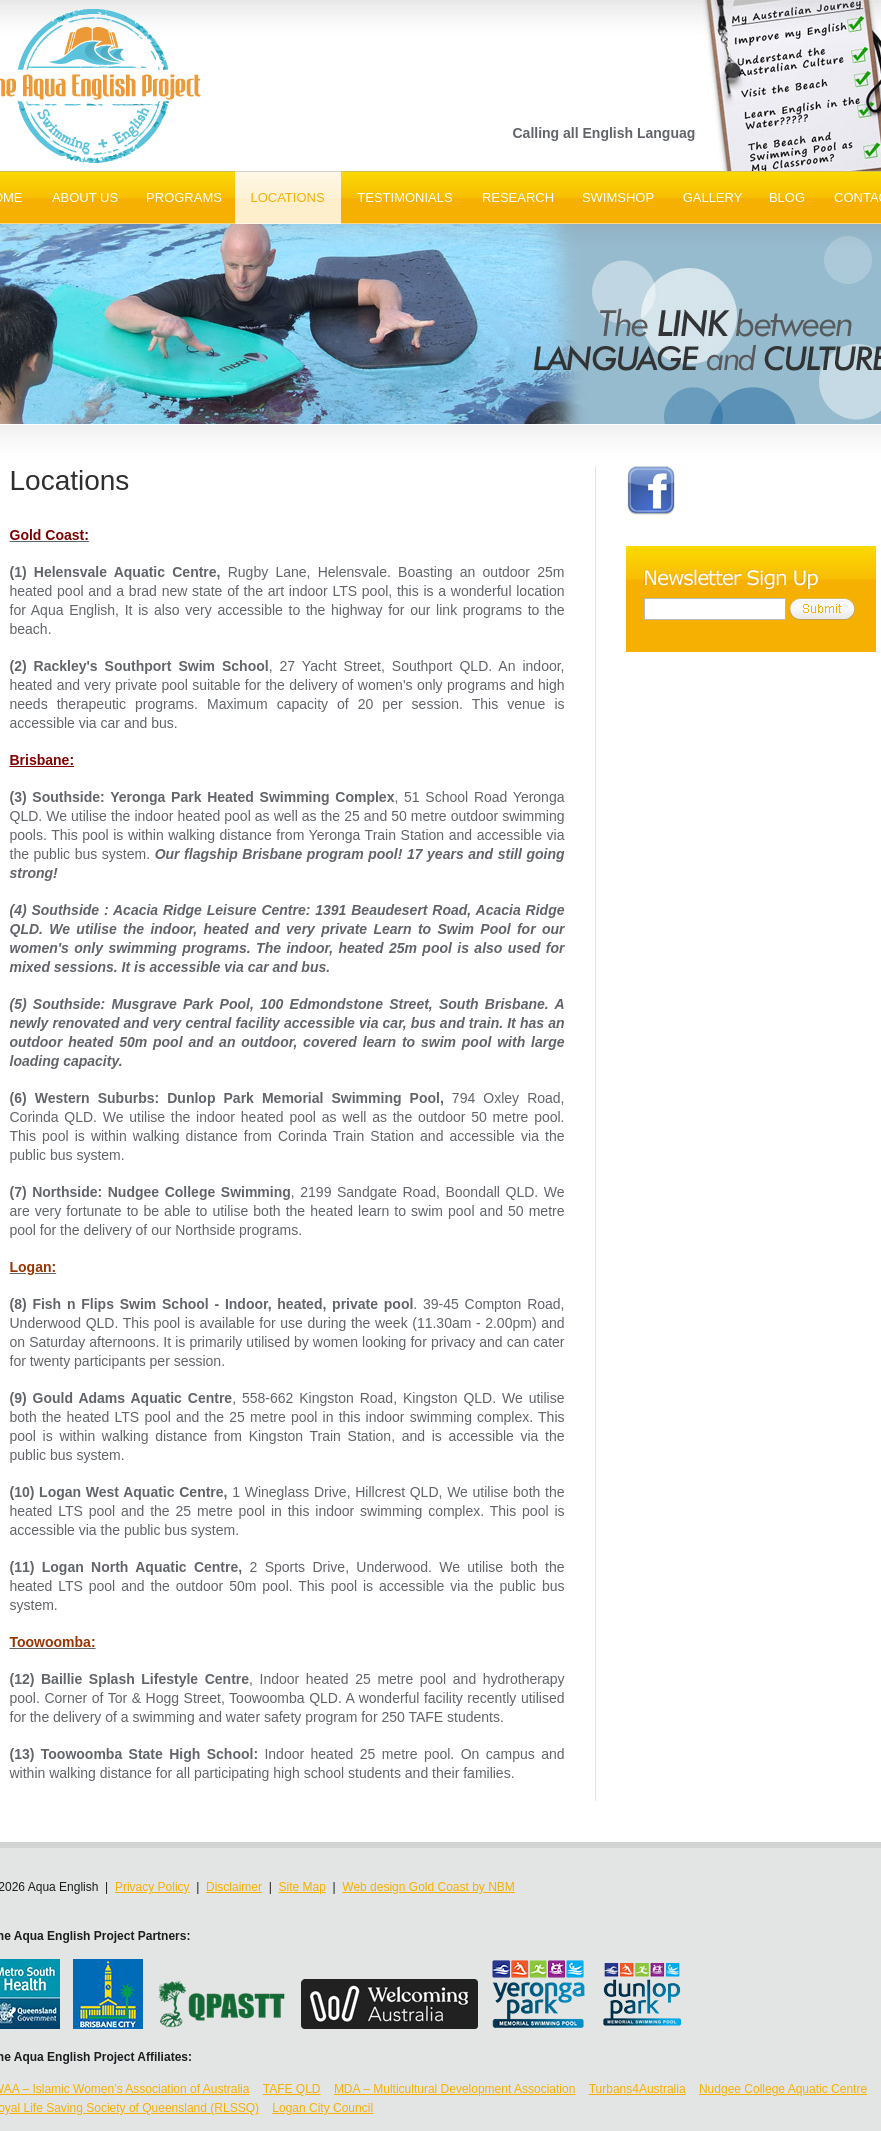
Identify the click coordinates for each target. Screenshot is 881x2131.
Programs (184, 197)
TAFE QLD (292, 2089)
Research (518, 197)
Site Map (302, 1887)
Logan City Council (322, 2108)
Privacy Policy (152, 1887)
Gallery (713, 197)
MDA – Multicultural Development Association (454, 2089)
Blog (787, 197)
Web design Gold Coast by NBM (428, 1887)
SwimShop (618, 197)
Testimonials (404, 197)
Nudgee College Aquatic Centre (783, 2089)
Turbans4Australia (637, 2089)
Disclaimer (234, 1887)
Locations (287, 197)
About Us (85, 197)
